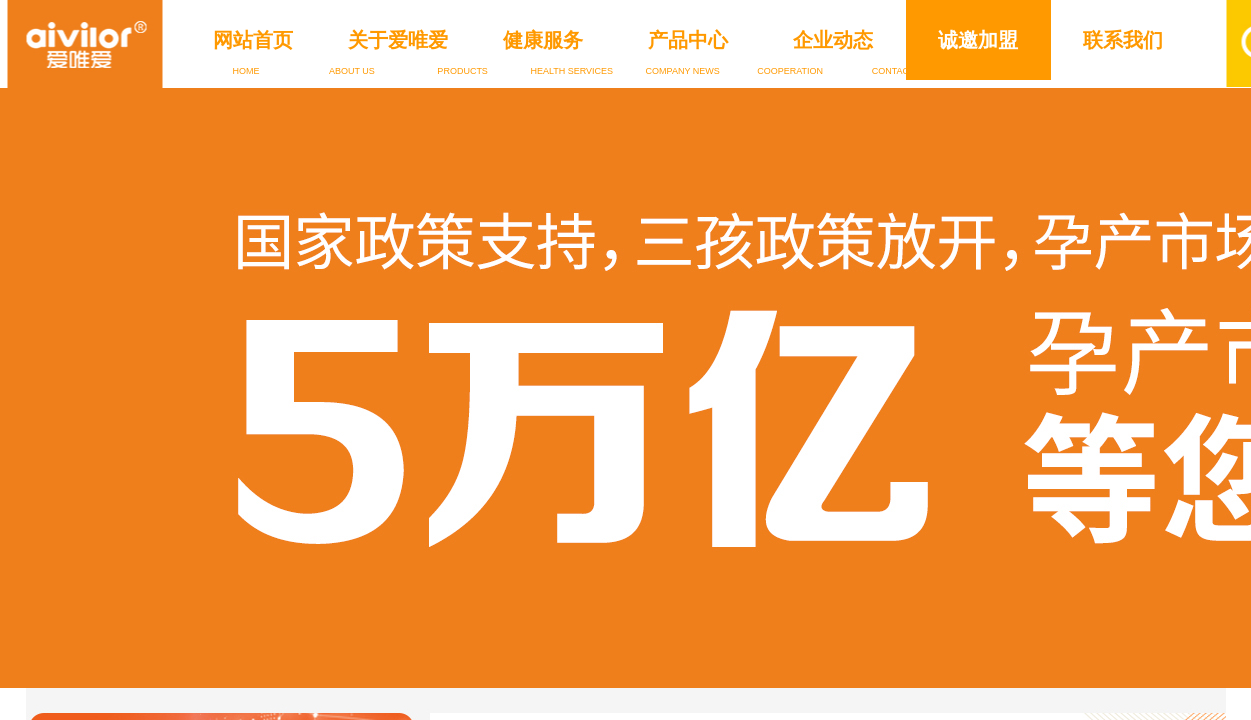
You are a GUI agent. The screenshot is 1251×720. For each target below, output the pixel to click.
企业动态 (833, 40)
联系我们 (1123, 40)
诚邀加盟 (978, 40)
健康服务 (543, 40)
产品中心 (688, 40)
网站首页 (253, 40)
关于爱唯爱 (398, 40)
